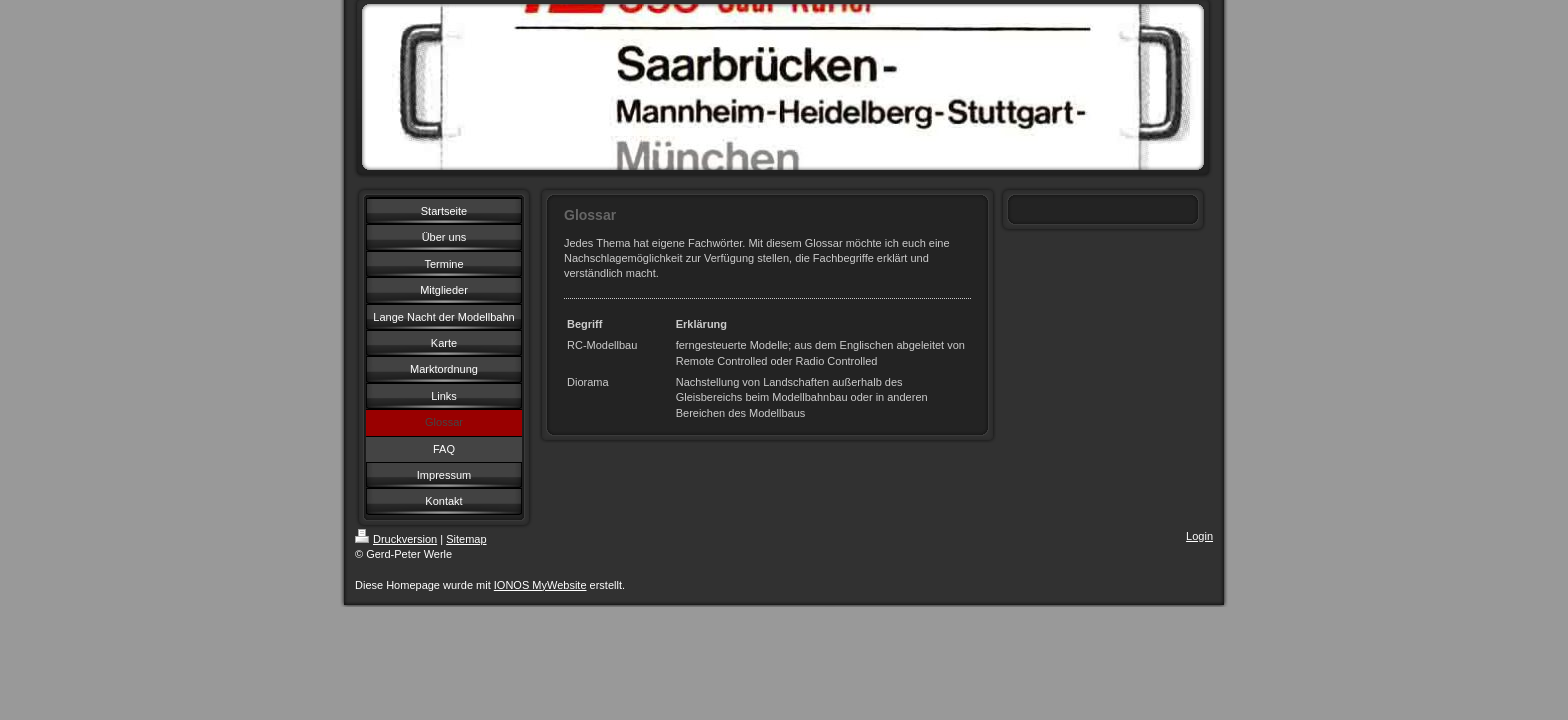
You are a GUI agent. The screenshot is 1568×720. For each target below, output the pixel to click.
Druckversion (396, 539)
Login (1199, 536)
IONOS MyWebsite (540, 585)
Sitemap (466, 539)
